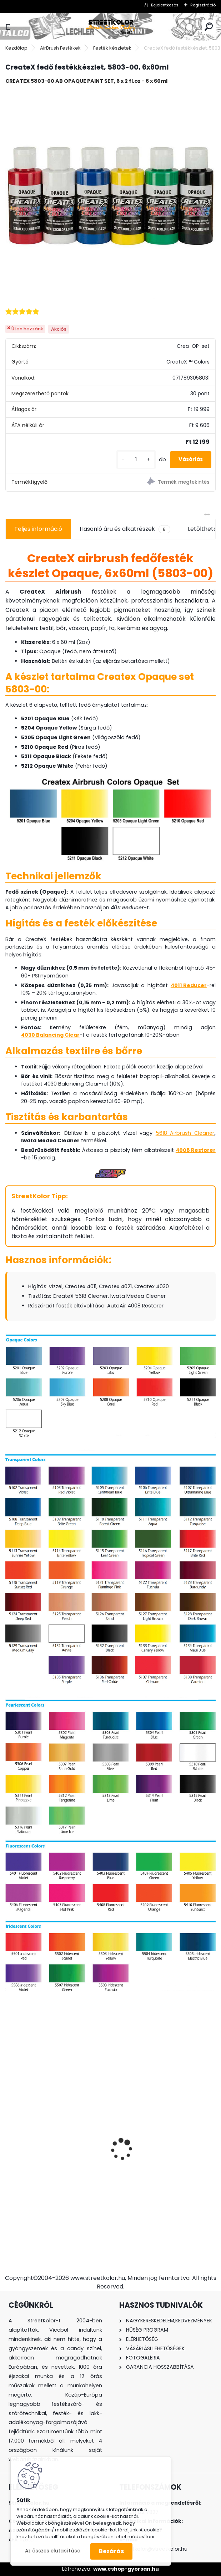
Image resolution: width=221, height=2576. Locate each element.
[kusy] (136, 459)
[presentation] (9, 2137)
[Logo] (111, 27)
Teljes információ (38, 529)
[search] (209, 27)
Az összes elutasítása (53, 2550)
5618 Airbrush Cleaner (185, 1133)
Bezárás (111, 2551)
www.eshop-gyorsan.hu (126, 2568)
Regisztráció (203, 5)
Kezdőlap (16, 48)
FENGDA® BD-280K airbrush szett (56, 2146)
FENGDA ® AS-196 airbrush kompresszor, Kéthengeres (155, 2150)
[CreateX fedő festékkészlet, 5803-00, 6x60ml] (110, 195)
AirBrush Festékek (60, 48)
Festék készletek (112, 48)
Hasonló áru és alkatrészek (125, 529)
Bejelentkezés (165, 5)
